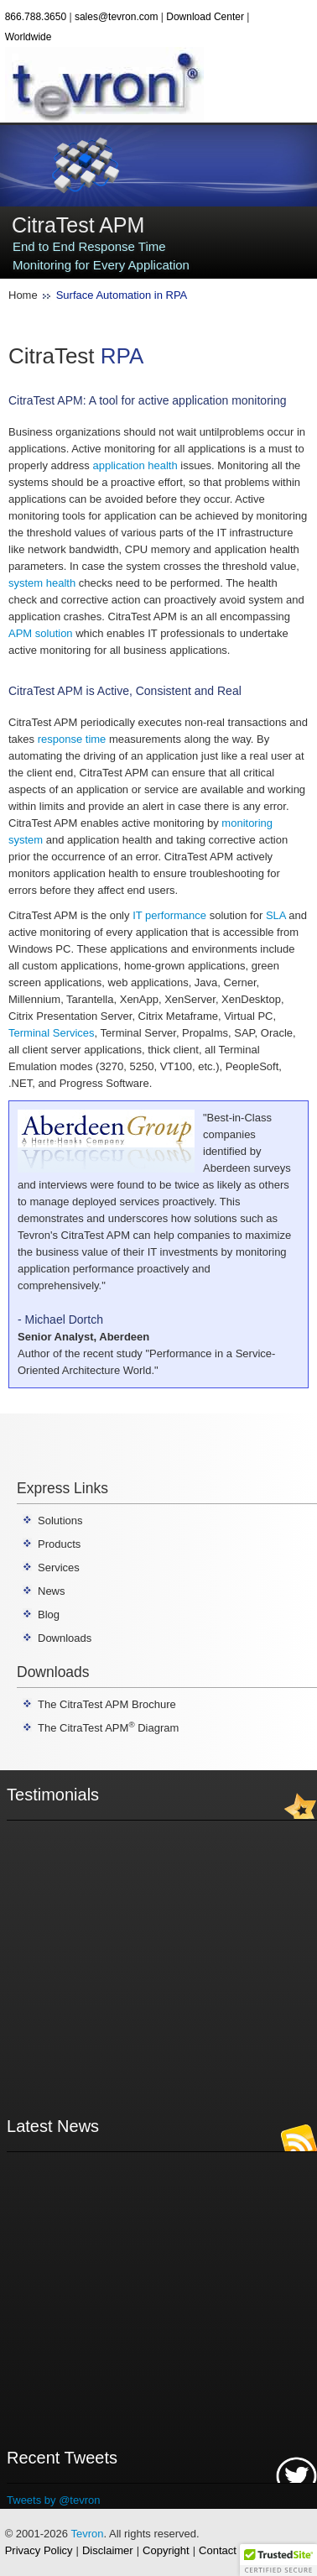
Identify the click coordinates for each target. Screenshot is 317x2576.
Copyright (166, 2550)
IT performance (169, 915)
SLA (276, 915)
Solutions (60, 1520)
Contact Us (225, 2550)
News (51, 1591)
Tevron (86, 2533)
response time (72, 739)
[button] (278, 2560)
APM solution (40, 633)
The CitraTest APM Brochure (107, 1704)
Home (23, 295)
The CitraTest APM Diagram (108, 1728)
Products (59, 1544)
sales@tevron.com (116, 17)
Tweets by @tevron (53, 2500)
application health (134, 465)
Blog (49, 1614)
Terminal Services (51, 1033)
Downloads (64, 1638)
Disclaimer (107, 2550)
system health (41, 583)
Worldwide (28, 37)
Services (59, 1567)
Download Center (205, 17)
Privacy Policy (39, 2550)
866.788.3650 (35, 17)
